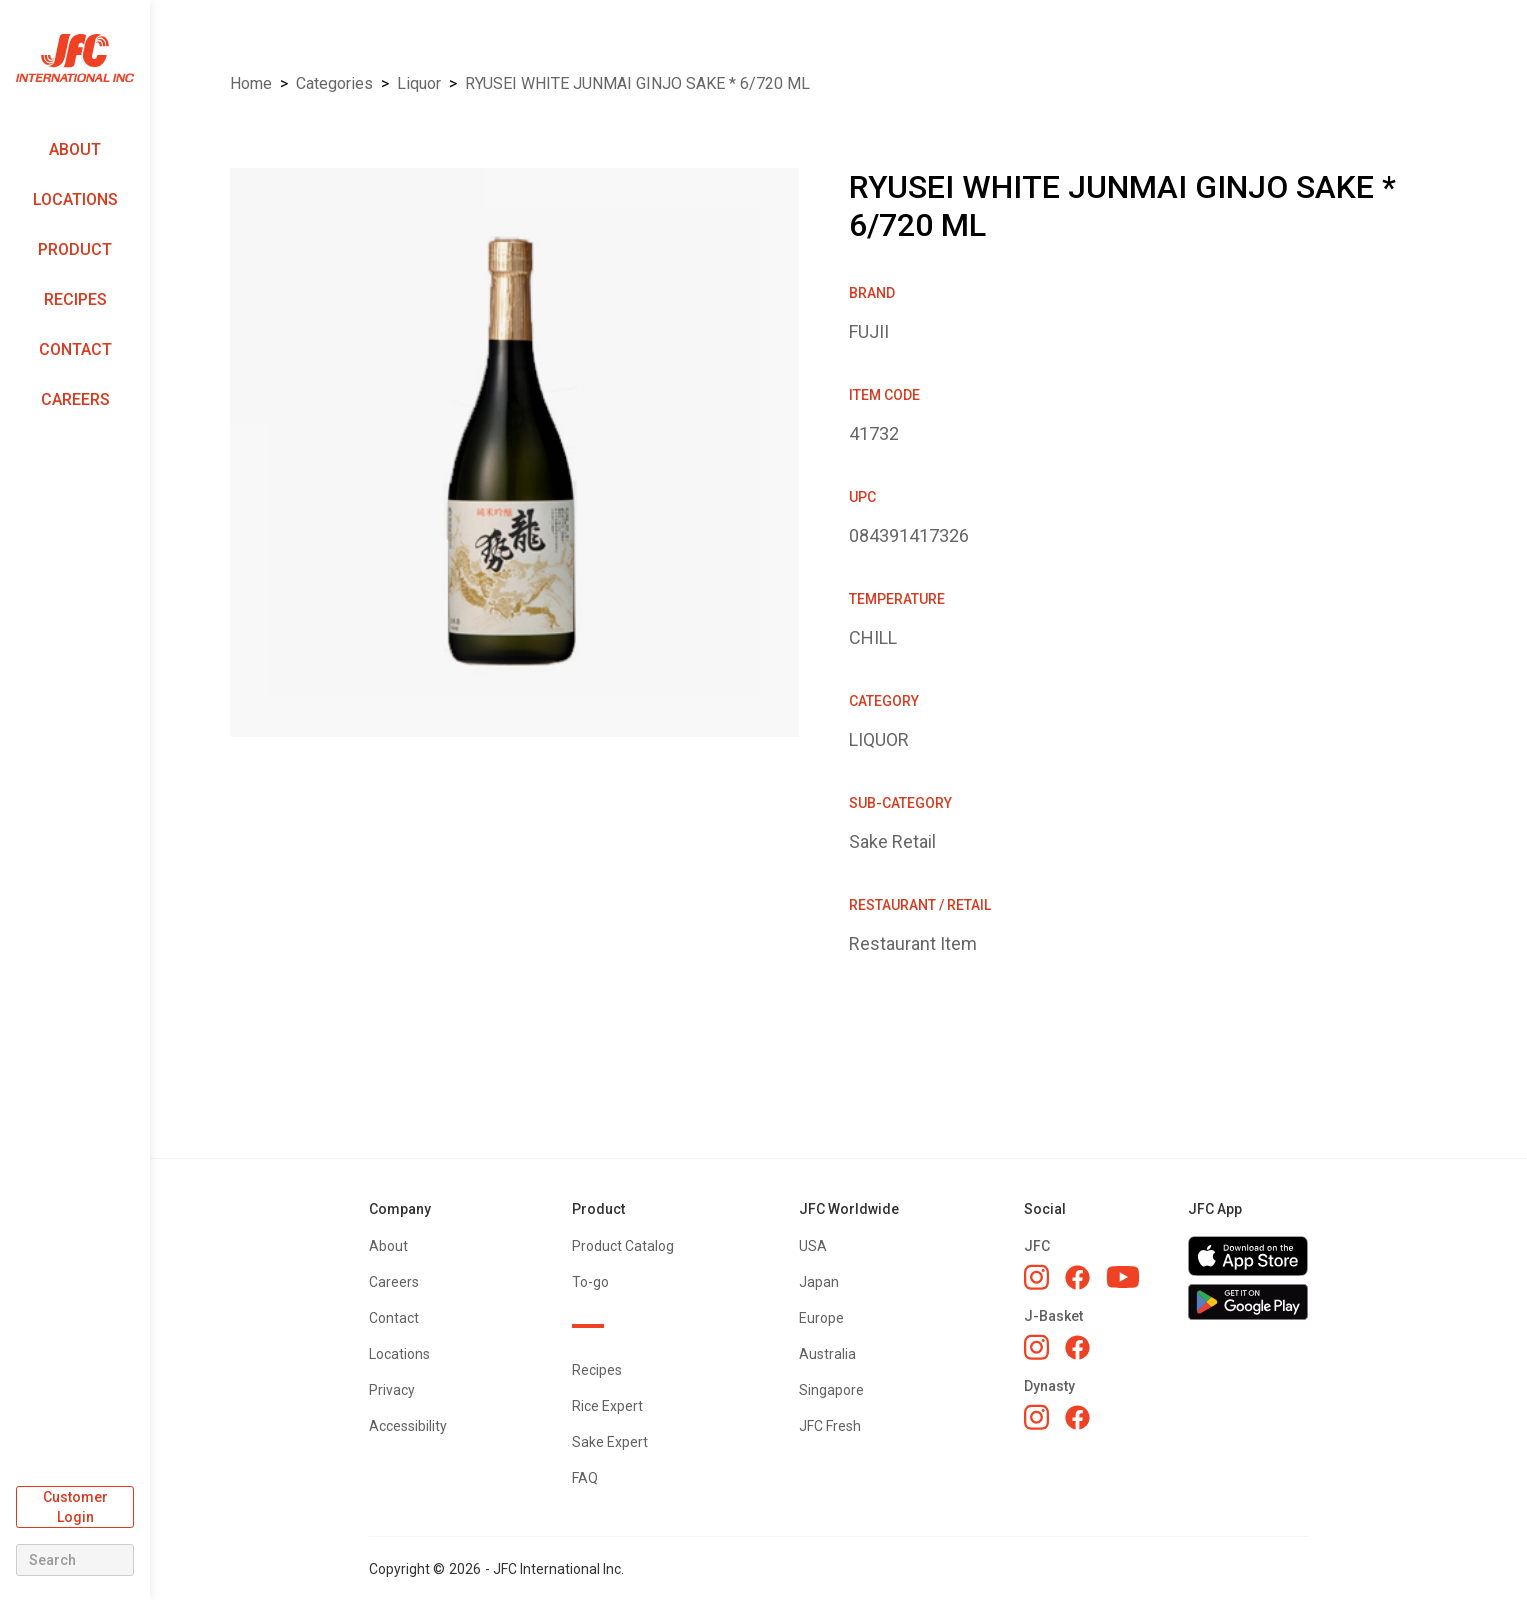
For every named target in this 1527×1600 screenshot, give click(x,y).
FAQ (585, 1478)
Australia (827, 1354)
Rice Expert (607, 1406)
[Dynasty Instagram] (1036, 1417)
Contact (75, 349)
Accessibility (408, 1426)
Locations (75, 199)
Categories (334, 83)
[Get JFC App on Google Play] (1248, 1302)
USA (813, 1246)
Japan (819, 1282)
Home (251, 83)
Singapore (831, 1390)
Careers (75, 399)
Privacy (392, 1390)
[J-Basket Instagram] (1036, 1347)
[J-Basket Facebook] (1077, 1347)
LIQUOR (419, 83)
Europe (821, 1318)
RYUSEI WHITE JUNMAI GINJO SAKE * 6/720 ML (637, 83)
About (75, 149)
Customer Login (75, 1507)
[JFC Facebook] (1077, 1277)
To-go (590, 1282)
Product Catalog (623, 1246)
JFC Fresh (830, 1426)
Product (75, 249)
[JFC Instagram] (1036, 1277)
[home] (75, 58)
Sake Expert (610, 1442)
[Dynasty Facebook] (1077, 1417)
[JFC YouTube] (1123, 1277)
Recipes (75, 299)
